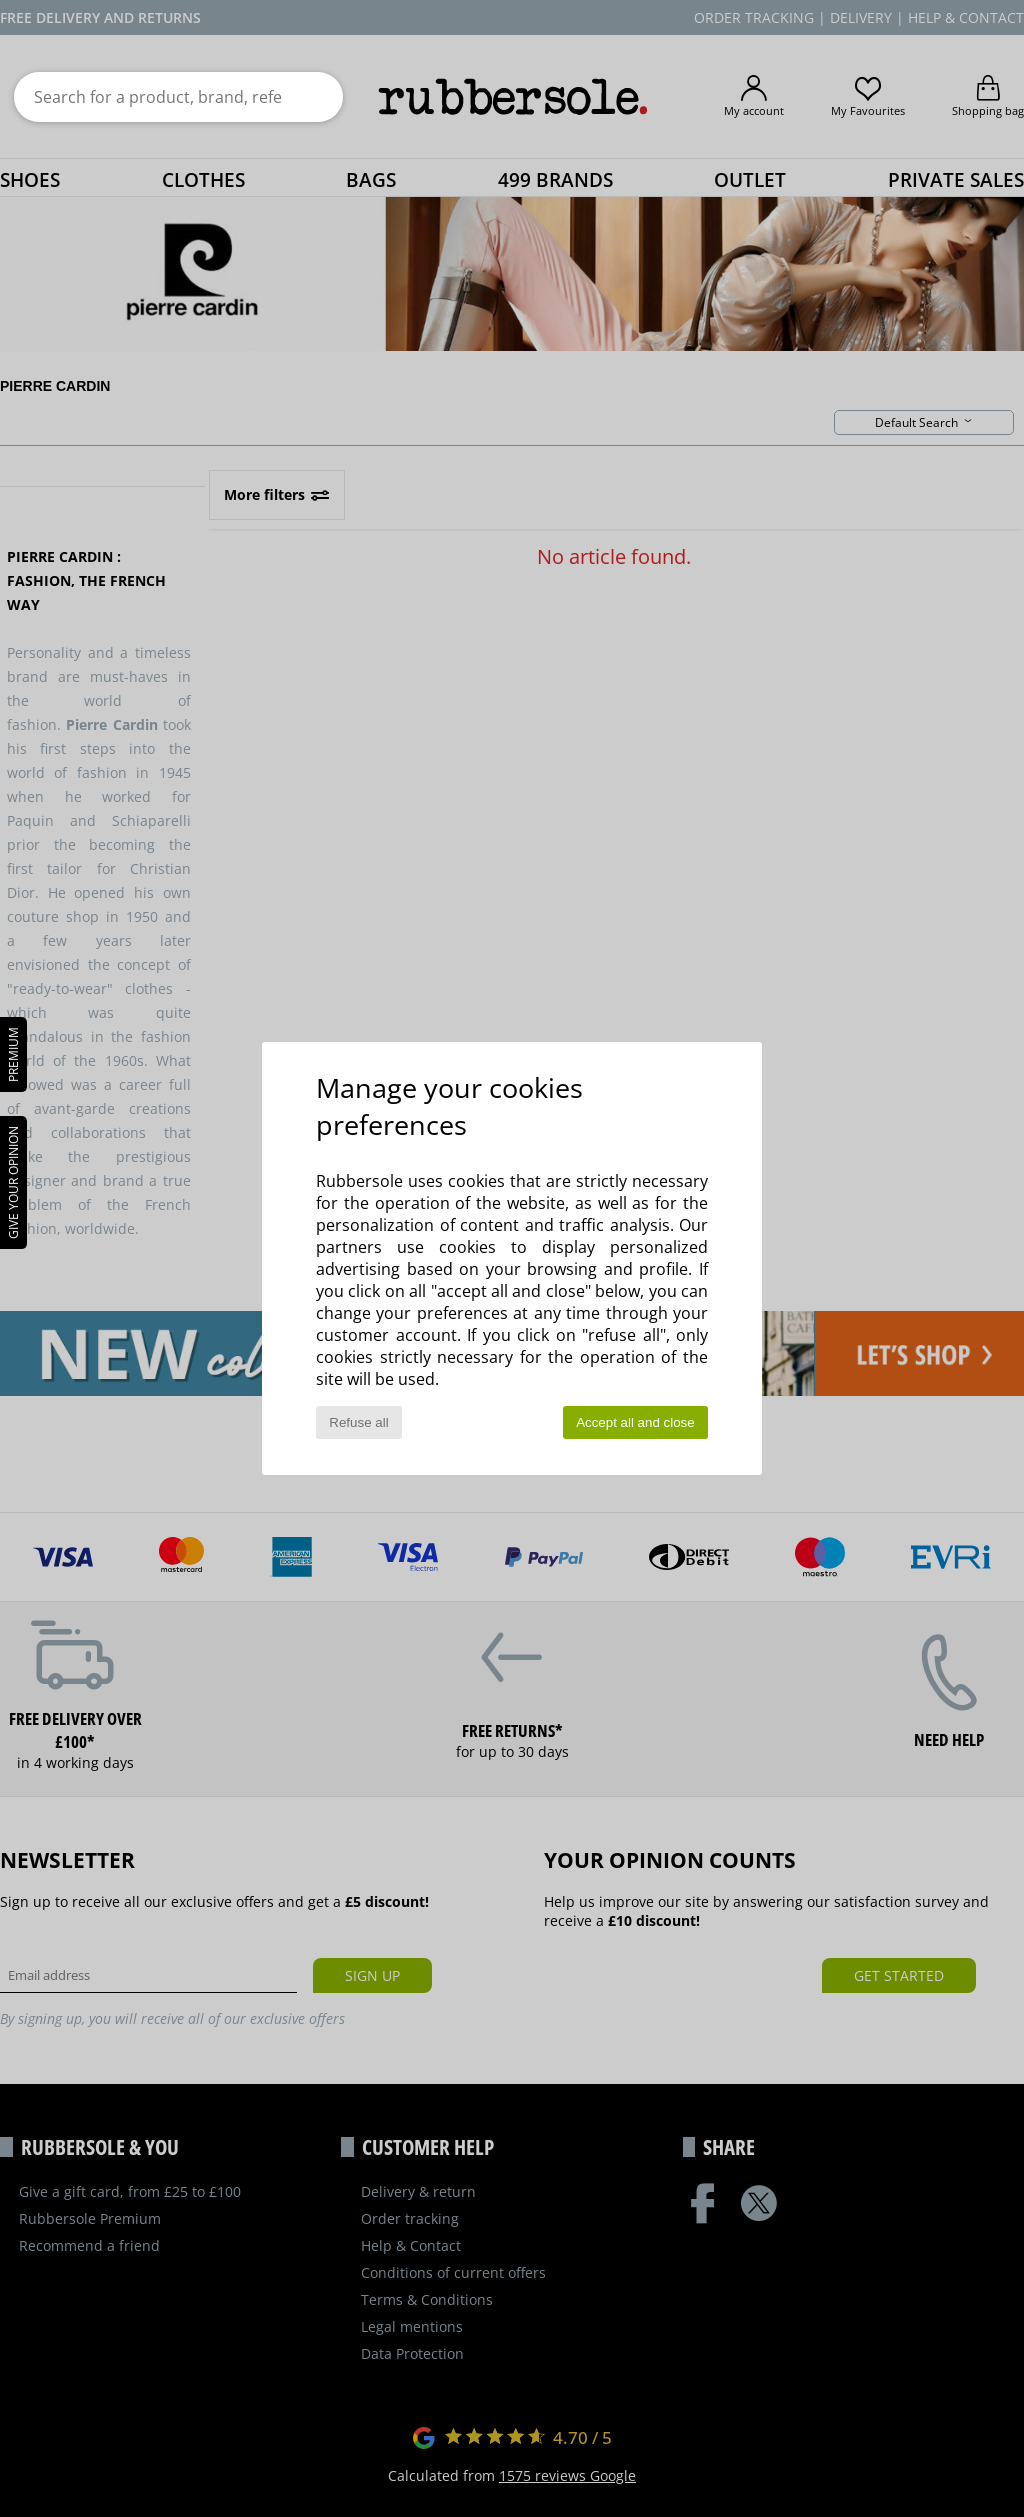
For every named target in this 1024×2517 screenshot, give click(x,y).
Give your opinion (13, 1182)
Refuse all (358, 1422)
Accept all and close (635, 1422)
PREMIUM (13, 1054)
